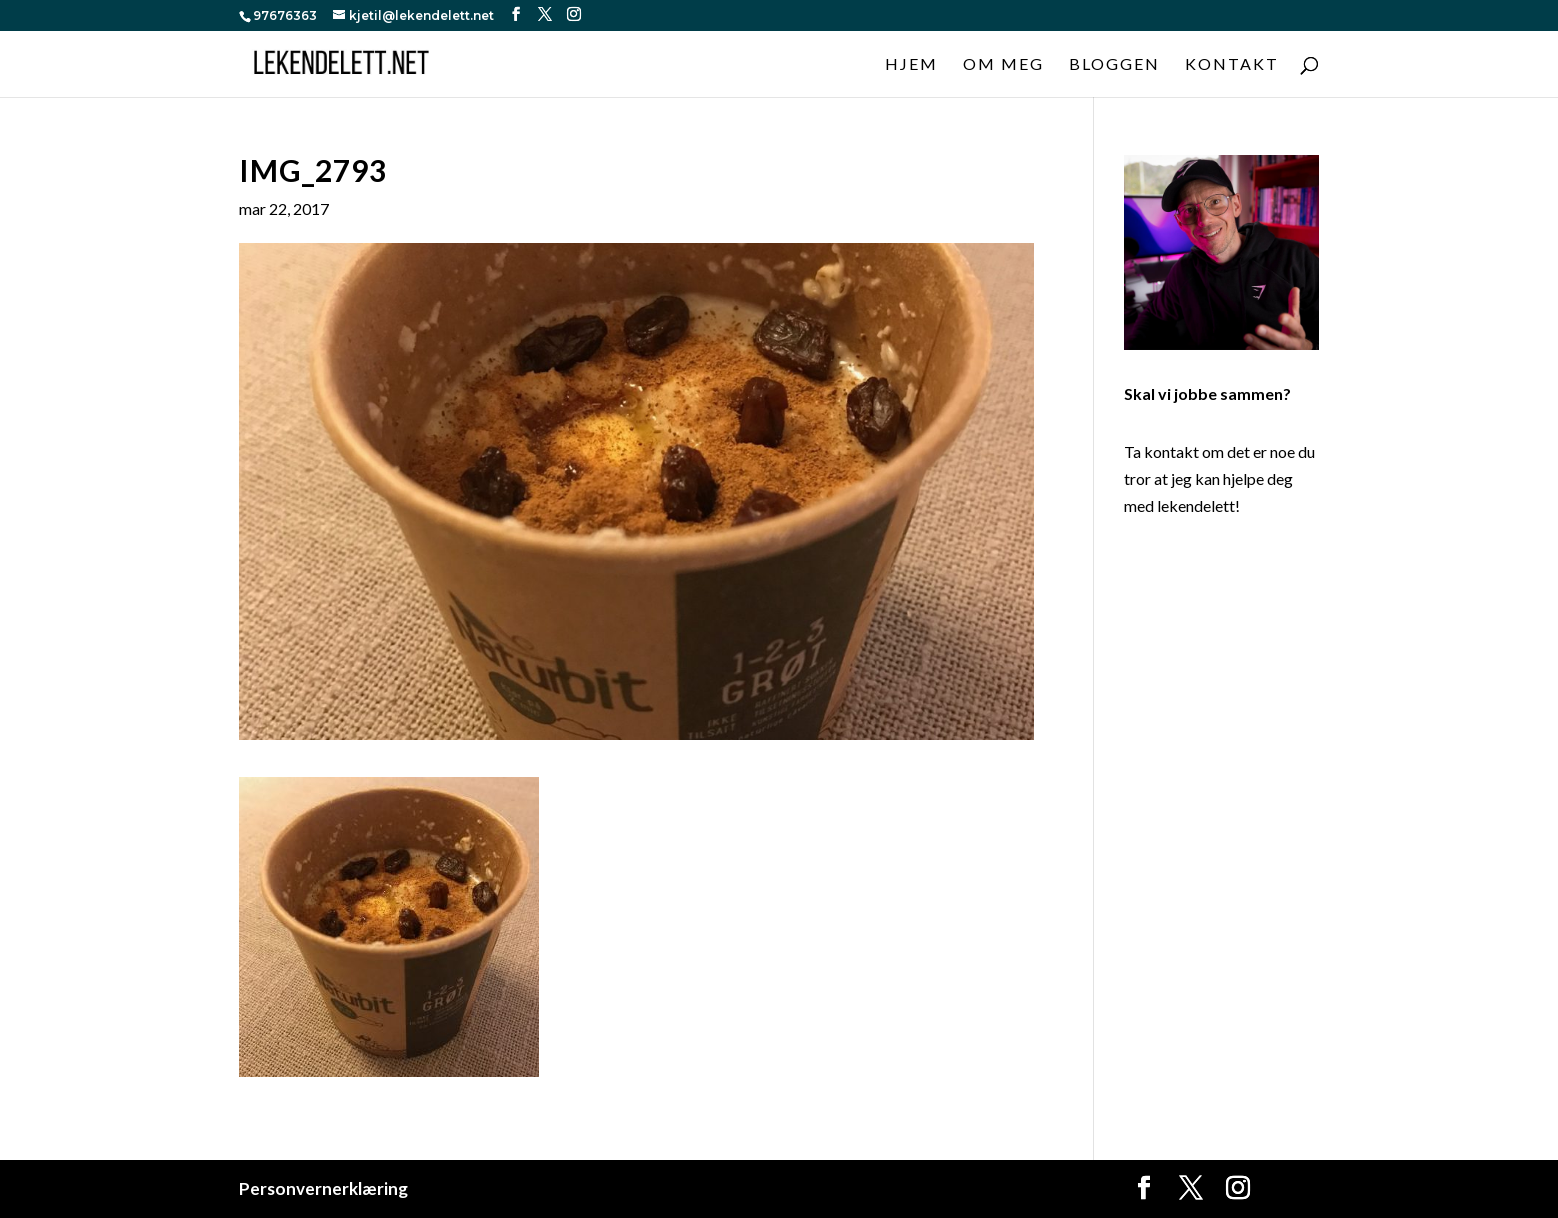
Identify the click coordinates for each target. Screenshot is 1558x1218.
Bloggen (1114, 65)
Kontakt (1232, 65)
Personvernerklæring (323, 1188)
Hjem (911, 65)
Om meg (1003, 65)
